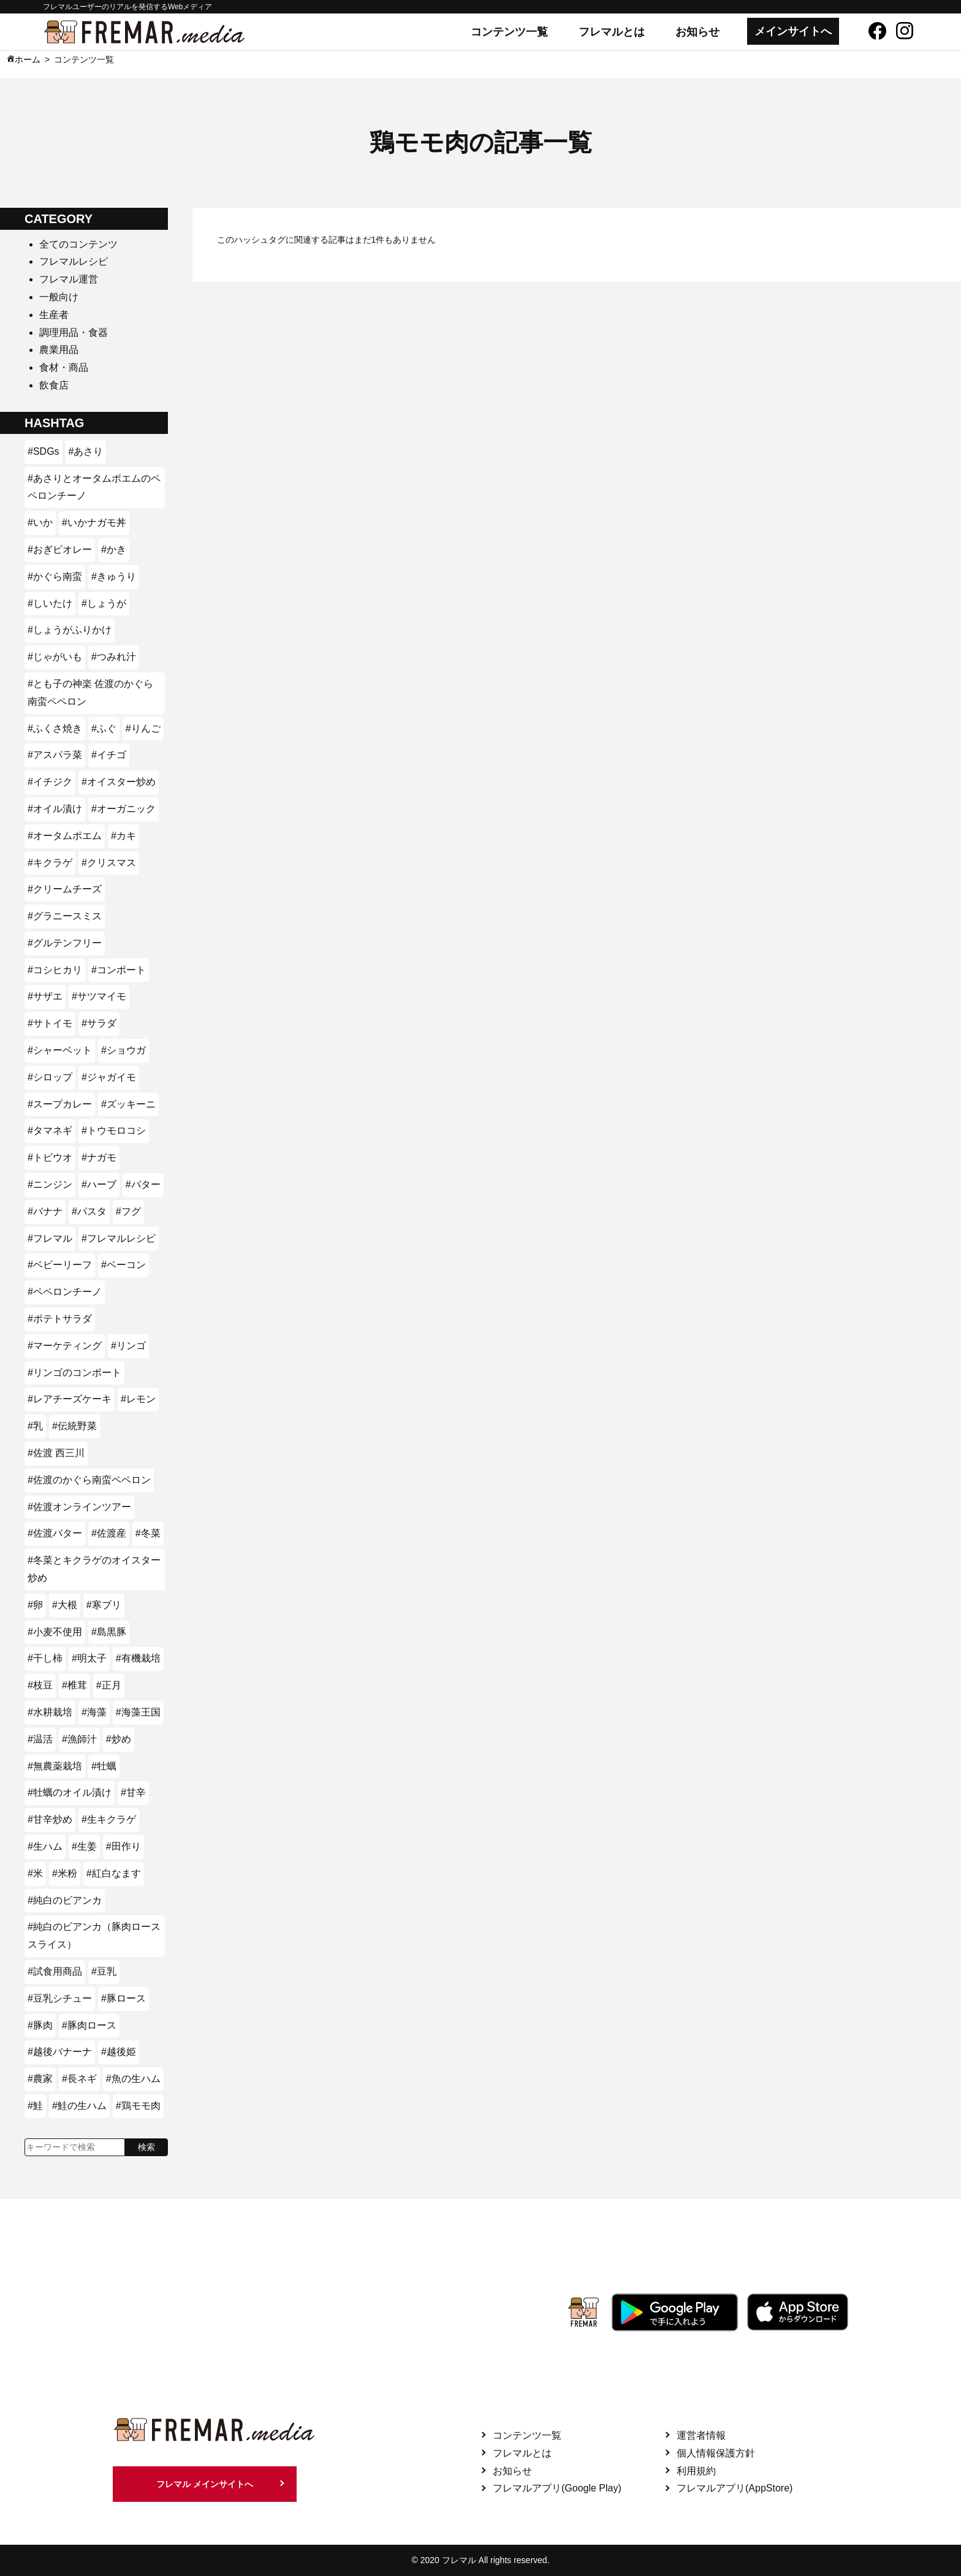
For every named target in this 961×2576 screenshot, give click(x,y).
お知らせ (697, 32)
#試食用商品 (55, 1971)
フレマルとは (612, 32)
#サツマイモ (99, 996)
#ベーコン (123, 1265)
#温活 (40, 1739)
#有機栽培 (138, 1658)
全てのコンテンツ (78, 244)
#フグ (128, 1211)
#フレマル (50, 1238)
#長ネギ (79, 2078)
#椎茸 (74, 1685)
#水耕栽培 (50, 1712)
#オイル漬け (55, 809)
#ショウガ (123, 1050)
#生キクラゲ (109, 1819)
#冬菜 (148, 1533)
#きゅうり (113, 576)
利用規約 (696, 2471)
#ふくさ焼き (55, 728)
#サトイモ (50, 1023)
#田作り (123, 1846)
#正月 (108, 1685)
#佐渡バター (55, 1533)
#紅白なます (113, 1873)
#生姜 (84, 1846)
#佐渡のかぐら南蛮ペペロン (89, 1480)
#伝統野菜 (74, 1426)
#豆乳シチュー (60, 1998)
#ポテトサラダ (60, 1318)
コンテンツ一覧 (509, 32)
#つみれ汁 (113, 657)
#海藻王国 (138, 1712)
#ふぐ (103, 728)
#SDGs (43, 451)
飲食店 (54, 385)
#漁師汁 (79, 1739)
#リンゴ (128, 1345)
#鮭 (35, 2105)
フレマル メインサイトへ (204, 2484)
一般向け (58, 297)
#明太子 (89, 1658)
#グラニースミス (65, 916)
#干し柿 (45, 1658)
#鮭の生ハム (79, 2105)
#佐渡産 (108, 1533)
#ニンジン (50, 1184)
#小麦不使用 (55, 1632)
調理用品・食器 (73, 332)
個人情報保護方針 (716, 2453)
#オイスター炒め (119, 782)
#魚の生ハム (133, 2078)
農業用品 (58, 349)
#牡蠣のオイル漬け (70, 1792)
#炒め (118, 1739)
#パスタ (89, 1211)
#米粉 (64, 1873)
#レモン (138, 1399)
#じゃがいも (55, 657)
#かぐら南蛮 (55, 576)
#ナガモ (99, 1157)
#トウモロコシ (114, 1130)
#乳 (35, 1426)
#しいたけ (50, 603)
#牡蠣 (103, 1766)
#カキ (123, 835)
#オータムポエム (65, 835)
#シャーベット (60, 1050)
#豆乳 (103, 1971)
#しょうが (104, 603)
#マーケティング (65, 1345)
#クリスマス (109, 862)
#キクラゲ (50, 862)
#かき (113, 549)
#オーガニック (123, 809)
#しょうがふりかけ (70, 630)
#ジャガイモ (109, 1077)
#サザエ (45, 996)
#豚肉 (40, 2025)
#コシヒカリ (55, 970)
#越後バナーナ (60, 2051)
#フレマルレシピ (119, 1238)
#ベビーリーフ (60, 1265)
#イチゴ (108, 755)
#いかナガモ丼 (94, 522)
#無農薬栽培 (55, 1766)
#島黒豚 (108, 1632)
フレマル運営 (68, 279)
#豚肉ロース (89, 2025)
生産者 (54, 315)
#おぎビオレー (60, 549)
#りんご (143, 728)
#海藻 (94, 1712)
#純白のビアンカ (65, 1900)
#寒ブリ (103, 1605)
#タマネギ (50, 1130)
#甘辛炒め (50, 1819)
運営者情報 (701, 2435)
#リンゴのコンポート (74, 1372)
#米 (35, 1873)
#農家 (40, 2078)
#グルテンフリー (65, 943)
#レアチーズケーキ (70, 1399)
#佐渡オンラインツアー (79, 1507)
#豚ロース (123, 1998)
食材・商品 (63, 367)
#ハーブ (99, 1184)
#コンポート (118, 970)
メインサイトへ (793, 31)
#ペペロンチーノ (65, 1291)
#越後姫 (118, 2051)
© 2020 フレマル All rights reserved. (480, 2560)
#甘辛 (133, 1792)
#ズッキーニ (128, 1104)
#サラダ (99, 1023)
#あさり (86, 451)
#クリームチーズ (65, 889)
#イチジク (50, 782)
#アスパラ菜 (55, 755)
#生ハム (45, 1846)
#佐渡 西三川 (56, 1453)
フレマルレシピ (73, 261)
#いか (40, 522)
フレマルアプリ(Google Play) (557, 2488)
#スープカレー (60, 1104)
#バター (143, 1184)
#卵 (35, 1605)
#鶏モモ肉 (138, 2105)
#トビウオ (50, 1157)
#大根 (64, 1605)
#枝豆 (40, 1685)
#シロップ (50, 1077)
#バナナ (45, 1211)
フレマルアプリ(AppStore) (734, 2488)
